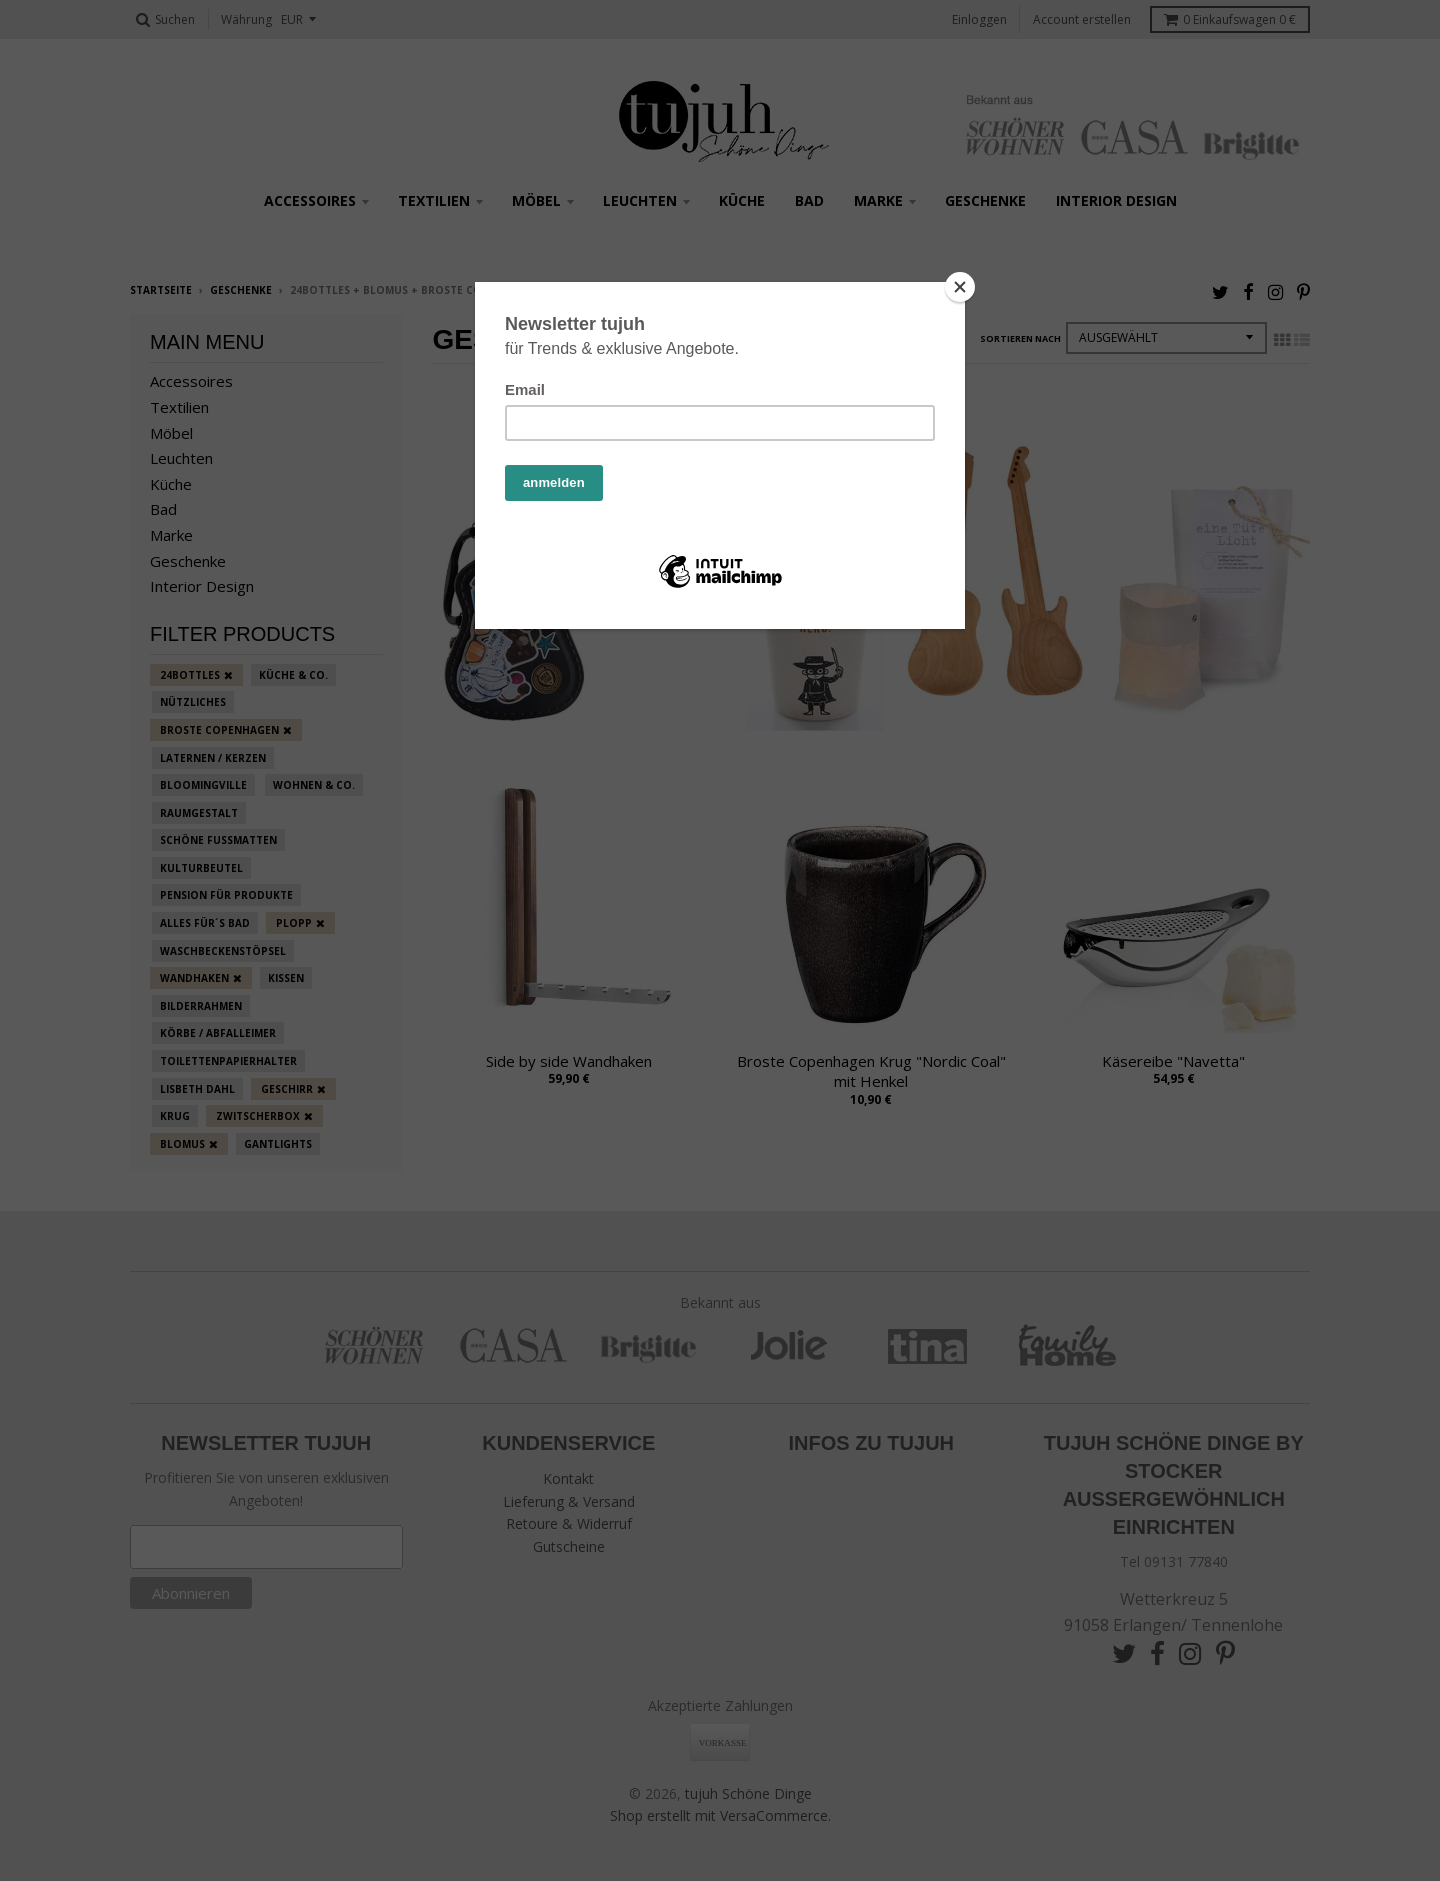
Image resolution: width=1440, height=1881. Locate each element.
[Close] (960, 287)
